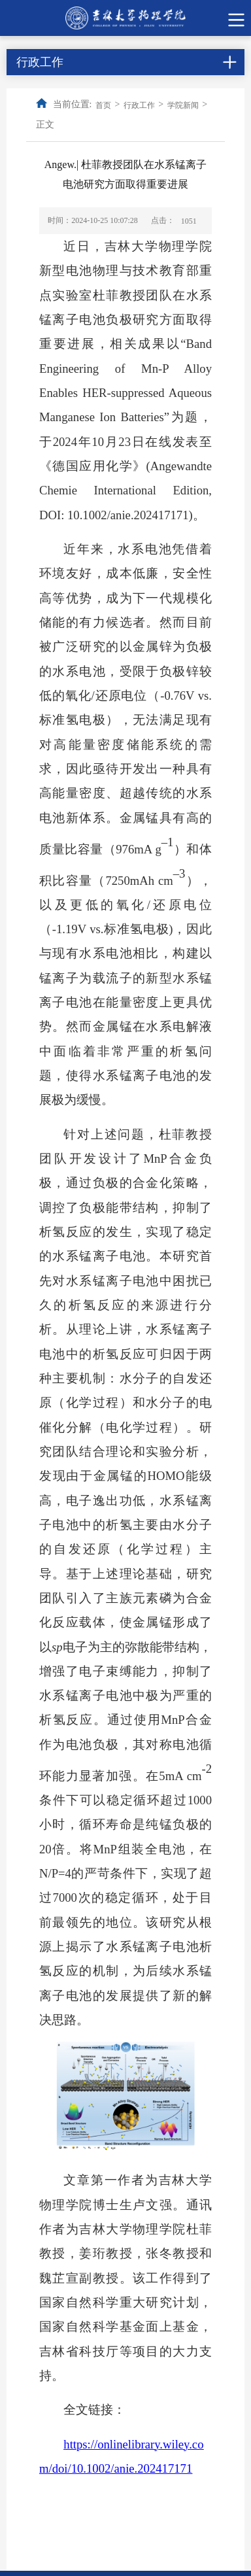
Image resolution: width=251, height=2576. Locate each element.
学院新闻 (183, 105)
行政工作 (139, 105)
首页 (103, 105)
